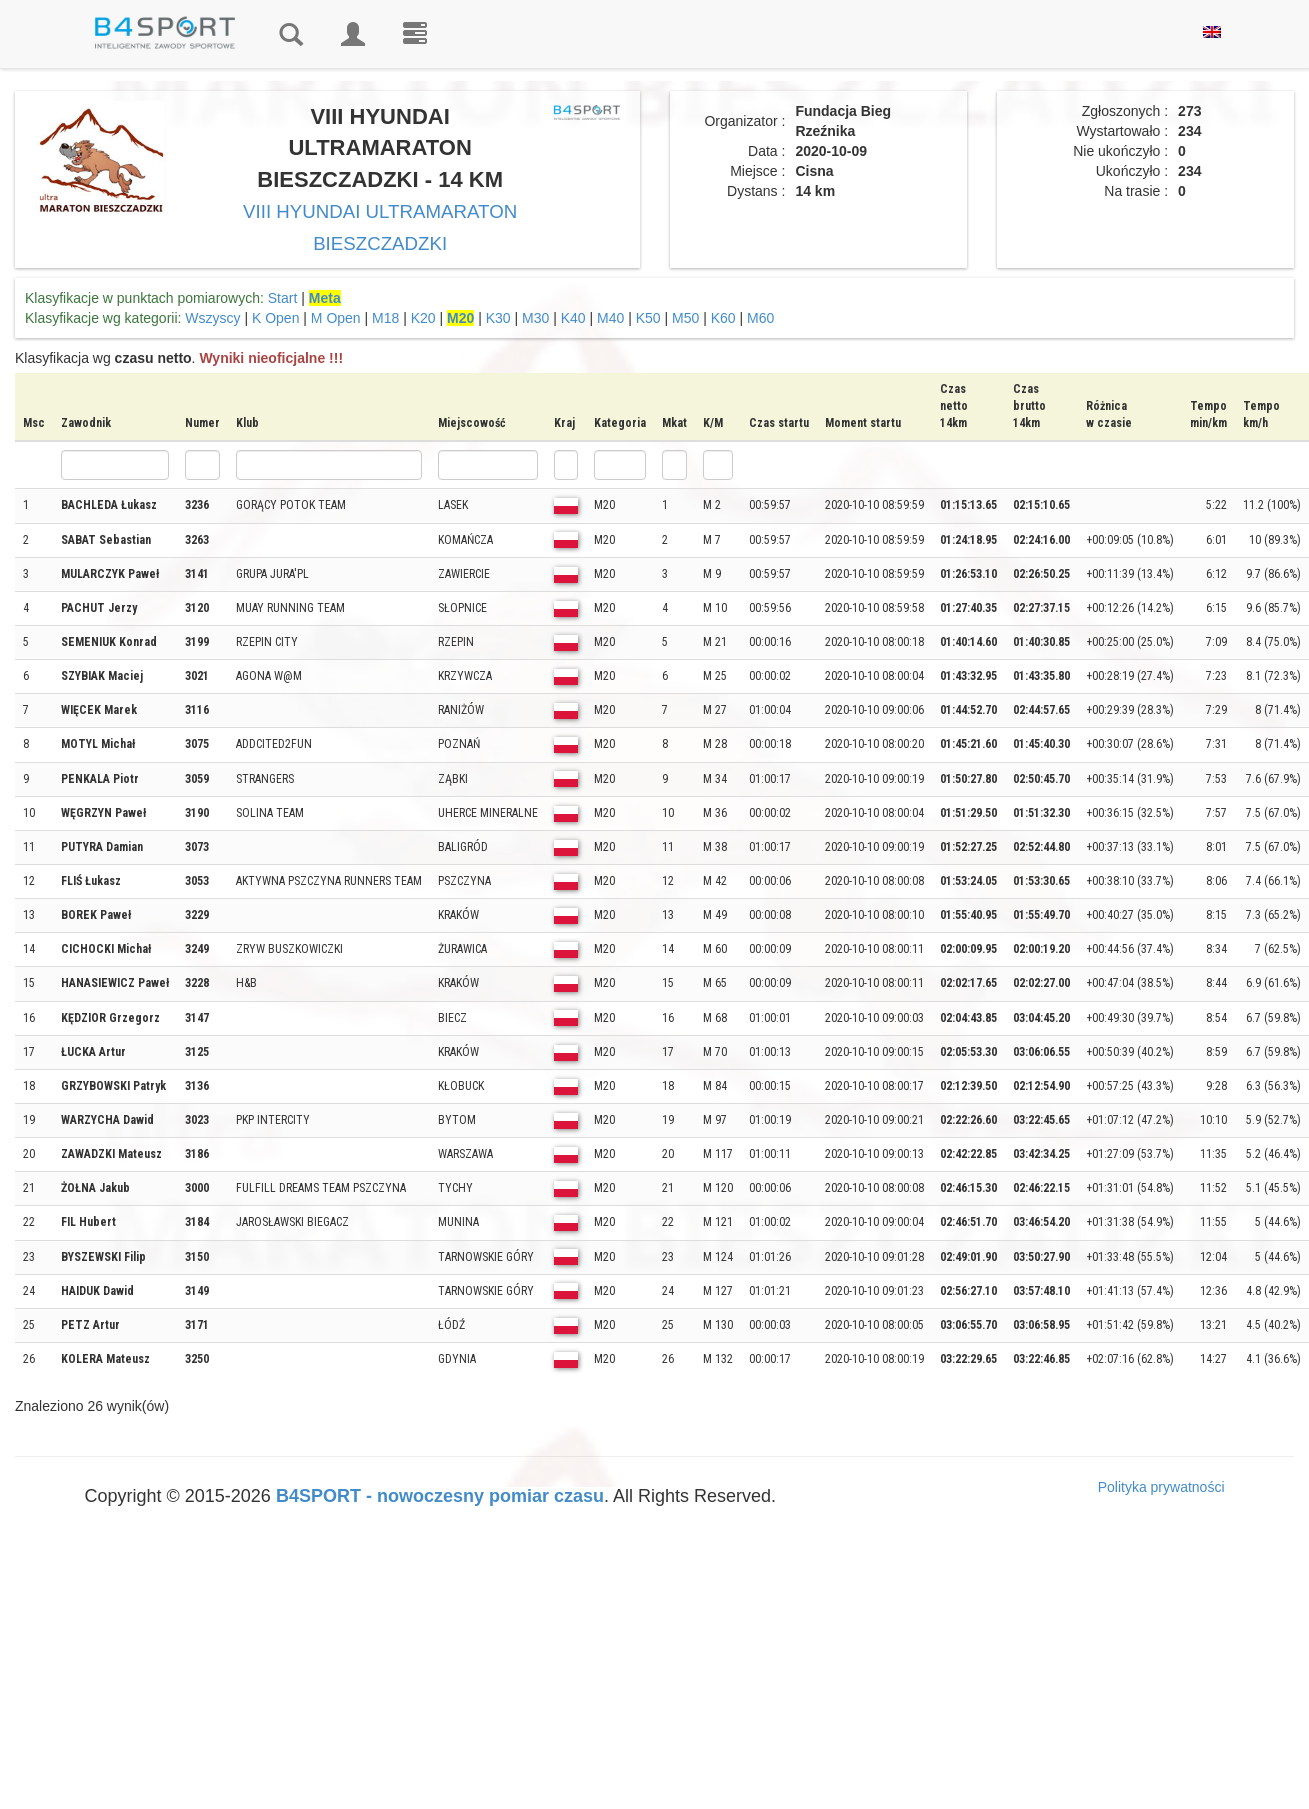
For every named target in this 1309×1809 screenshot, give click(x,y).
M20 (460, 318)
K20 (423, 318)
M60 (760, 318)
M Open (336, 318)
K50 (648, 318)
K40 (573, 318)
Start (283, 298)
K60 (723, 318)
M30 (535, 318)
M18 (385, 318)
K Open (275, 318)
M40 (610, 318)
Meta (325, 298)
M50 (685, 318)
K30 (498, 318)
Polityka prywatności (1161, 1487)
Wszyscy (212, 318)
